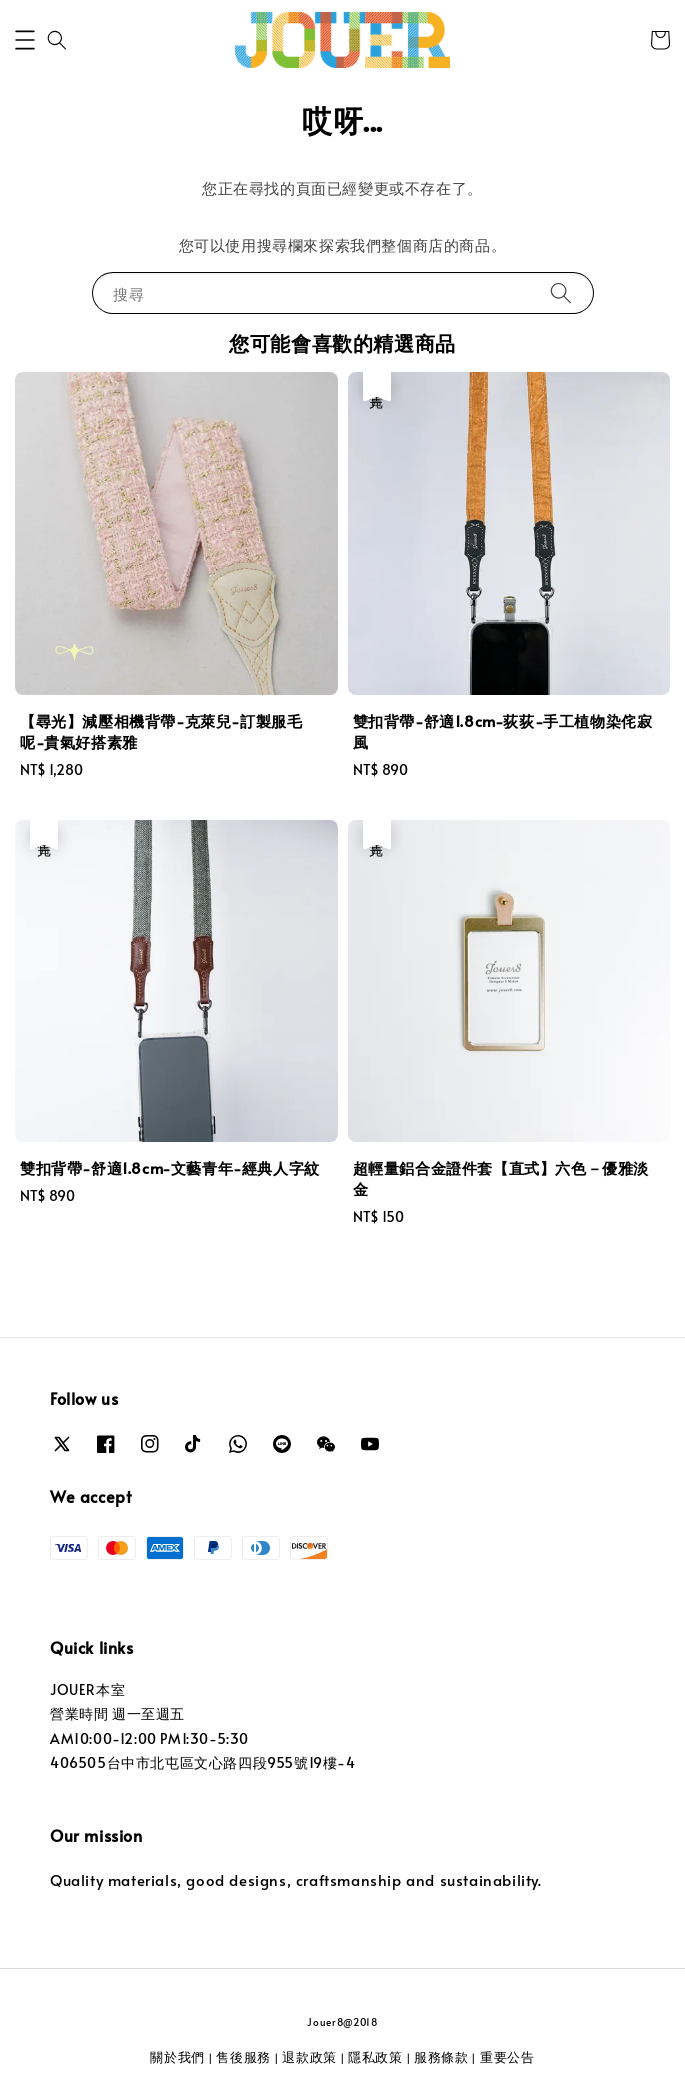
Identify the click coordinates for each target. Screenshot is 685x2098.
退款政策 (309, 2057)
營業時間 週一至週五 (117, 1713)
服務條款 (441, 2057)
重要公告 (507, 2057)
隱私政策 (375, 2057)
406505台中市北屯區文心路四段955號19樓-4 (203, 1762)
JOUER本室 (87, 1689)
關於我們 (177, 2057)
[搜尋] (561, 292)
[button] (25, 40)
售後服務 (243, 2057)
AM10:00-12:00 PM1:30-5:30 (149, 1738)
